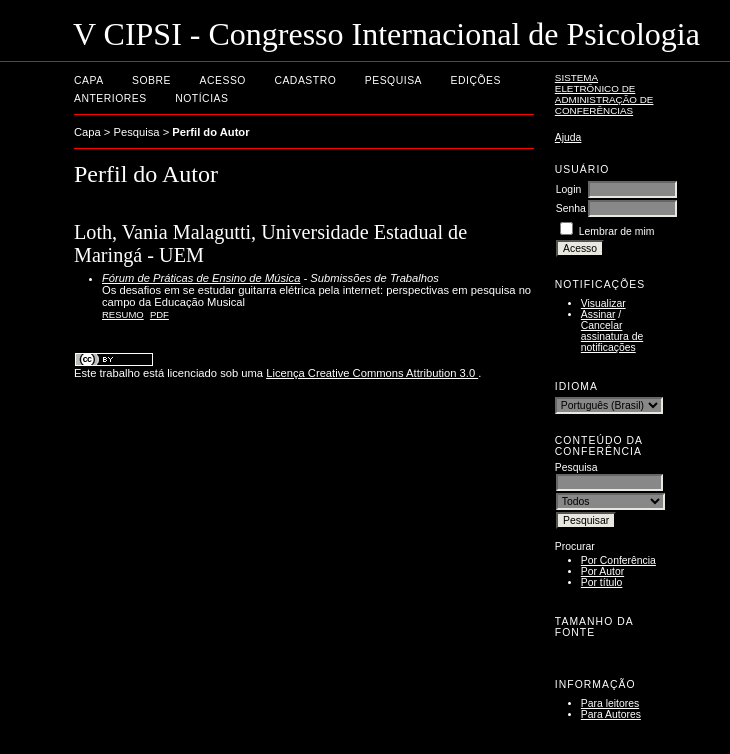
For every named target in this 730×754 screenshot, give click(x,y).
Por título (602, 582)
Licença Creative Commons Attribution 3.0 (372, 373)
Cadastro (305, 80)
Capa (89, 80)
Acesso (223, 80)
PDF (159, 314)
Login (568, 189)
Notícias (201, 98)
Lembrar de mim (617, 231)
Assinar (598, 314)
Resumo (123, 314)
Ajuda (568, 137)
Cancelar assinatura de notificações (612, 336)
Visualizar (603, 303)
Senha (571, 208)
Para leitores (610, 703)
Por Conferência (618, 560)
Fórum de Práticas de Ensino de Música (201, 278)
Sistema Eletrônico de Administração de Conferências (604, 94)
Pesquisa (393, 80)
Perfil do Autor (210, 132)
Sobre (151, 80)
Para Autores (611, 714)
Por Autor (602, 571)
